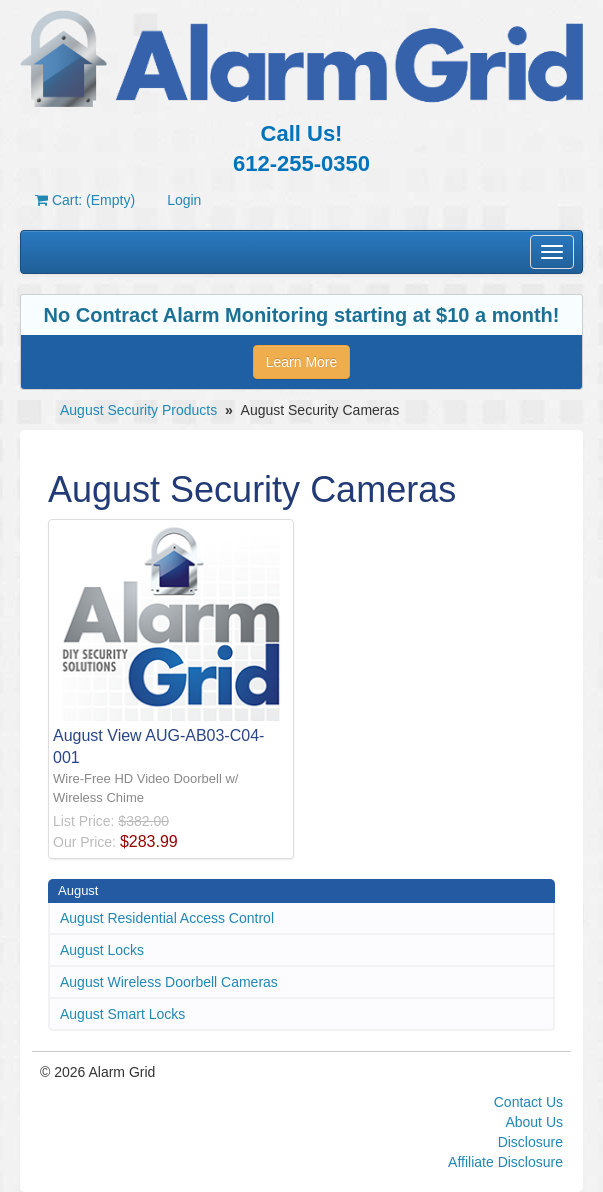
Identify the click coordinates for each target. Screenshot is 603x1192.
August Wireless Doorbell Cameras (169, 982)
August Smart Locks (122, 1014)
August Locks (102, 950)
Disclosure (530, 1142)
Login (184, 200)
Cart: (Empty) (85, 200)
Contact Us (528, 1102)
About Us (534, 1122)
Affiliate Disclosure (505, 1162)
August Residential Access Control (167, 918)
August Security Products (138, 410)
